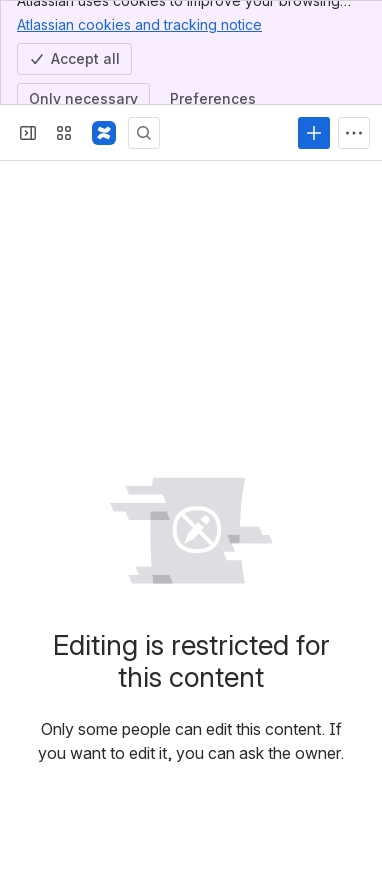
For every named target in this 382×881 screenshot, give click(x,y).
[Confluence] (104, 133)
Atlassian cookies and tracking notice (139, 24)
